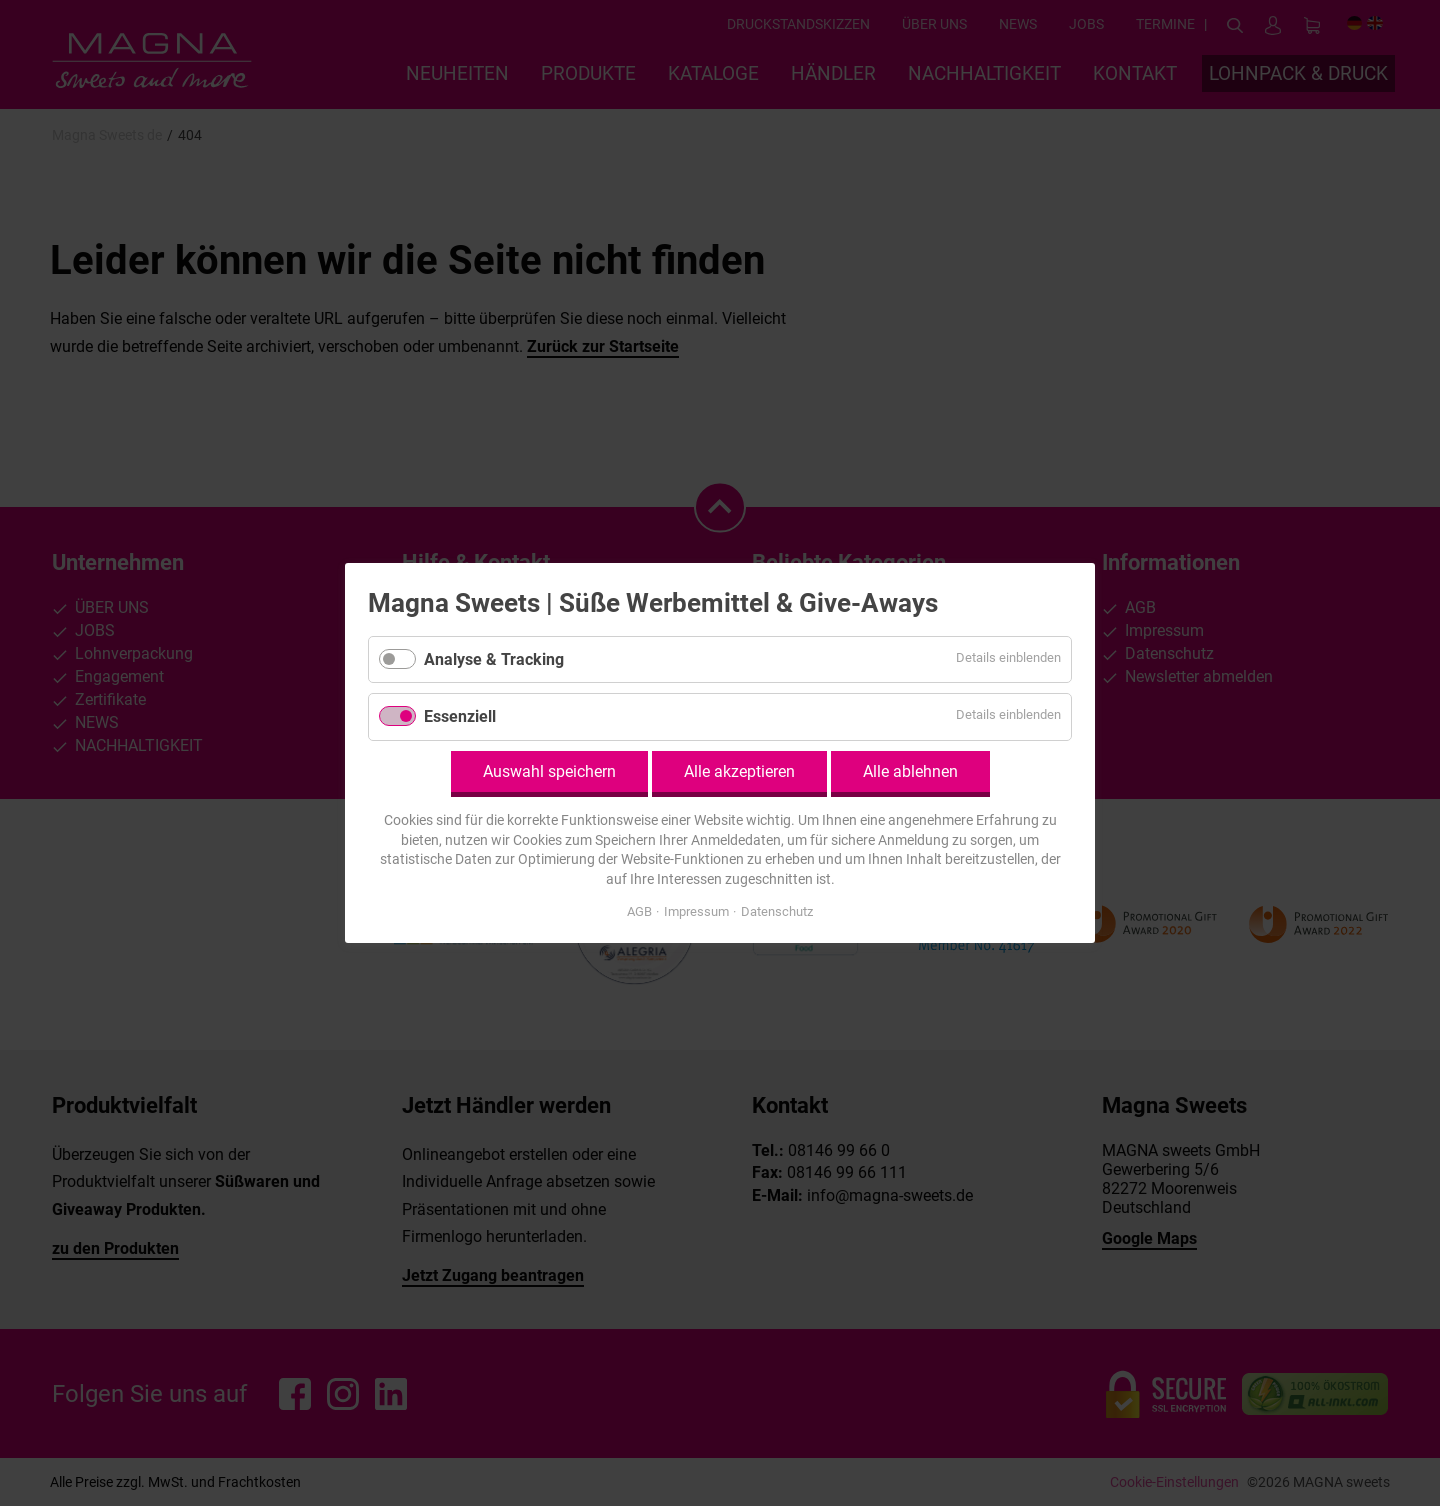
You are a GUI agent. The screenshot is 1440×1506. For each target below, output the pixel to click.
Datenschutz (777, 911)
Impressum (696, 911)
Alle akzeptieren (739, 771)
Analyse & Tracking (494, 659)
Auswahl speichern (549, 771)
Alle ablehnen (910, 771)
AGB (639, 911)
